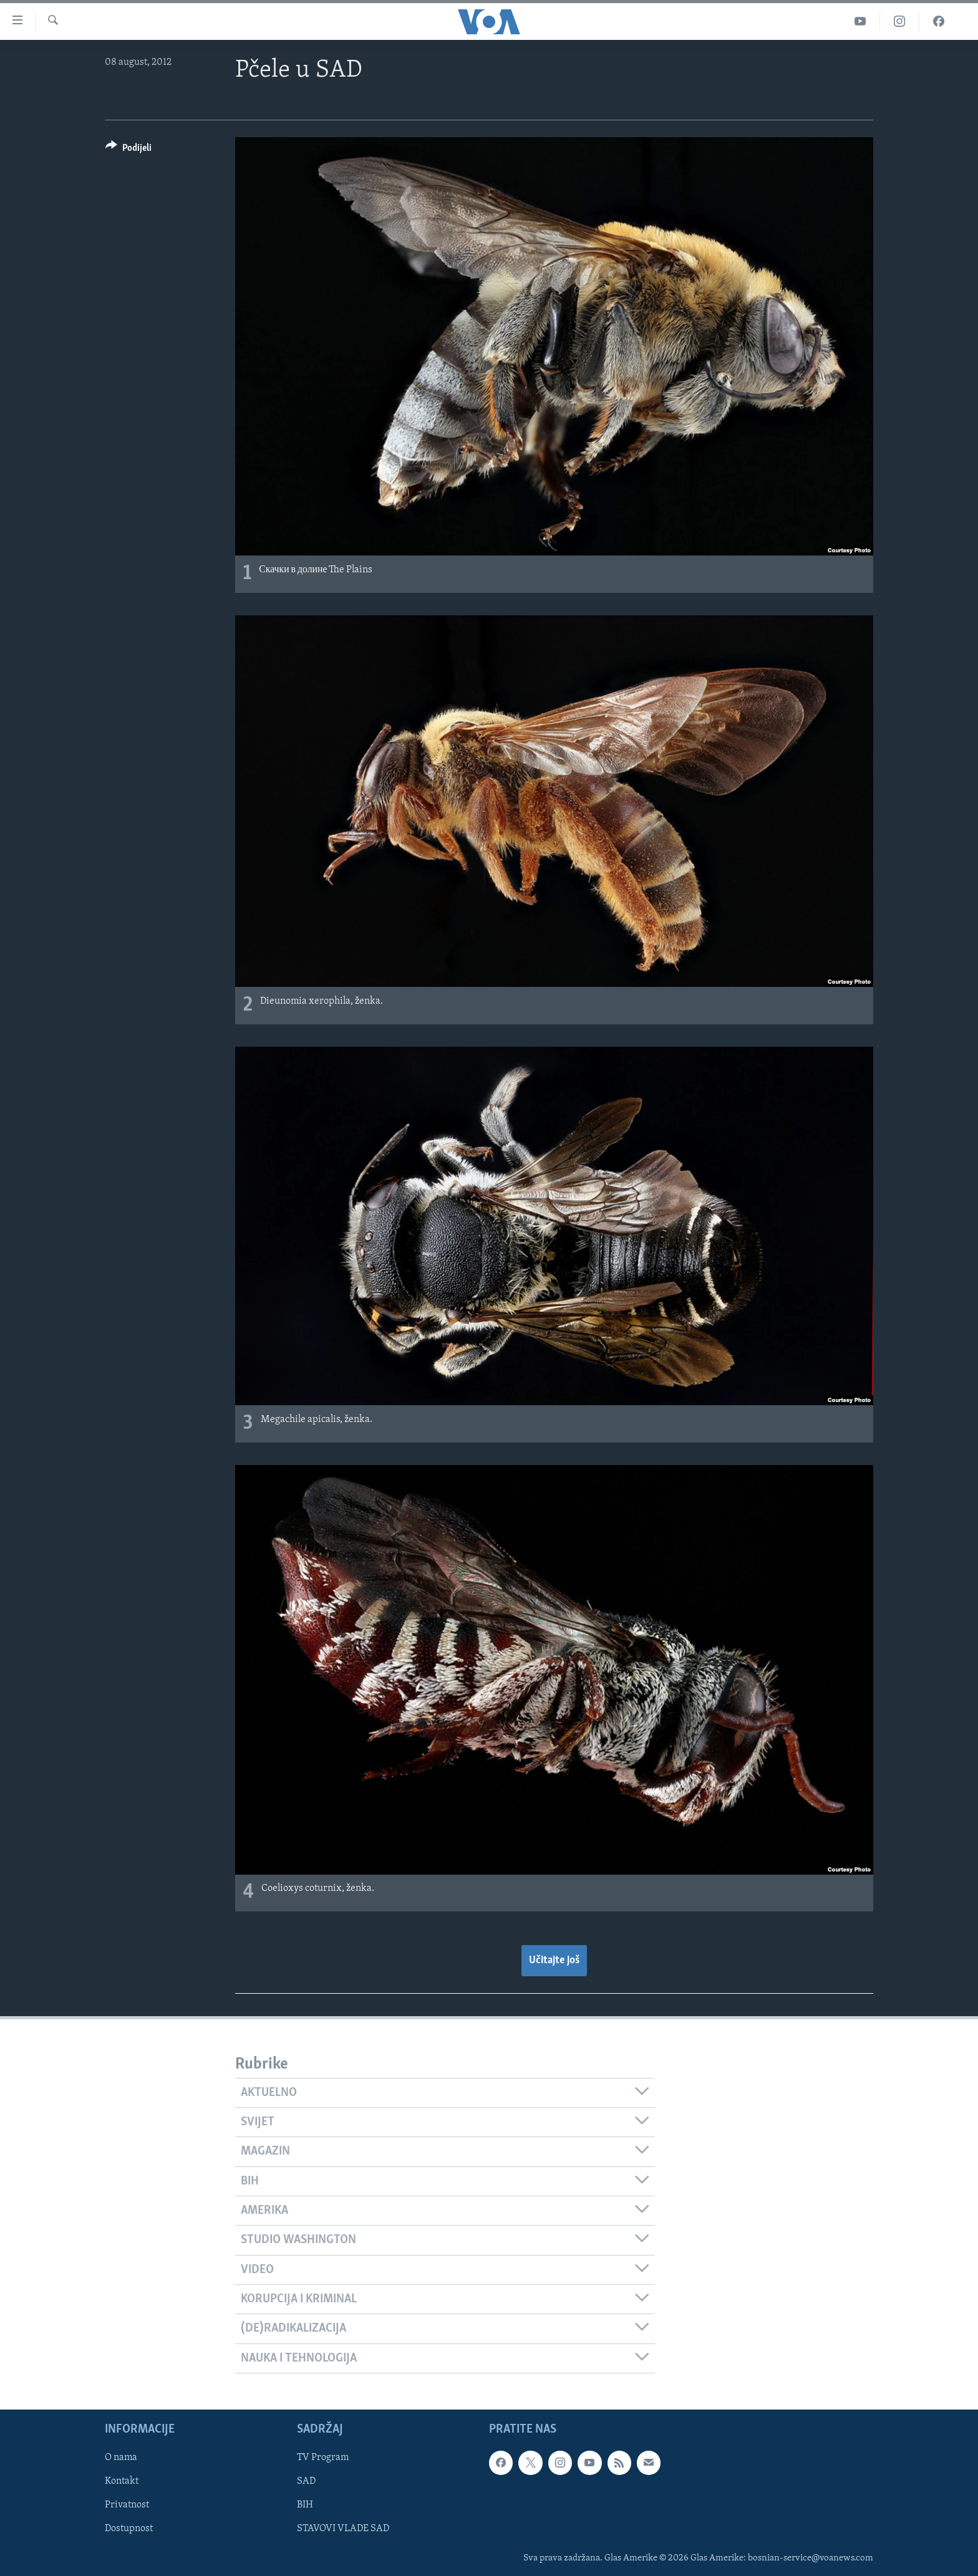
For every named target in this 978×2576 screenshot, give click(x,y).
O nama (121, 2458)
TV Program (323, 2458)
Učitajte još (554, 1960)
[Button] (128, 150)
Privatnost (127, 2505)
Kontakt (121, 2481)
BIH (305, 2505)
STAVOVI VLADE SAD (343, 2529)
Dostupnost (129, 2529)
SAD (306, 2481)
